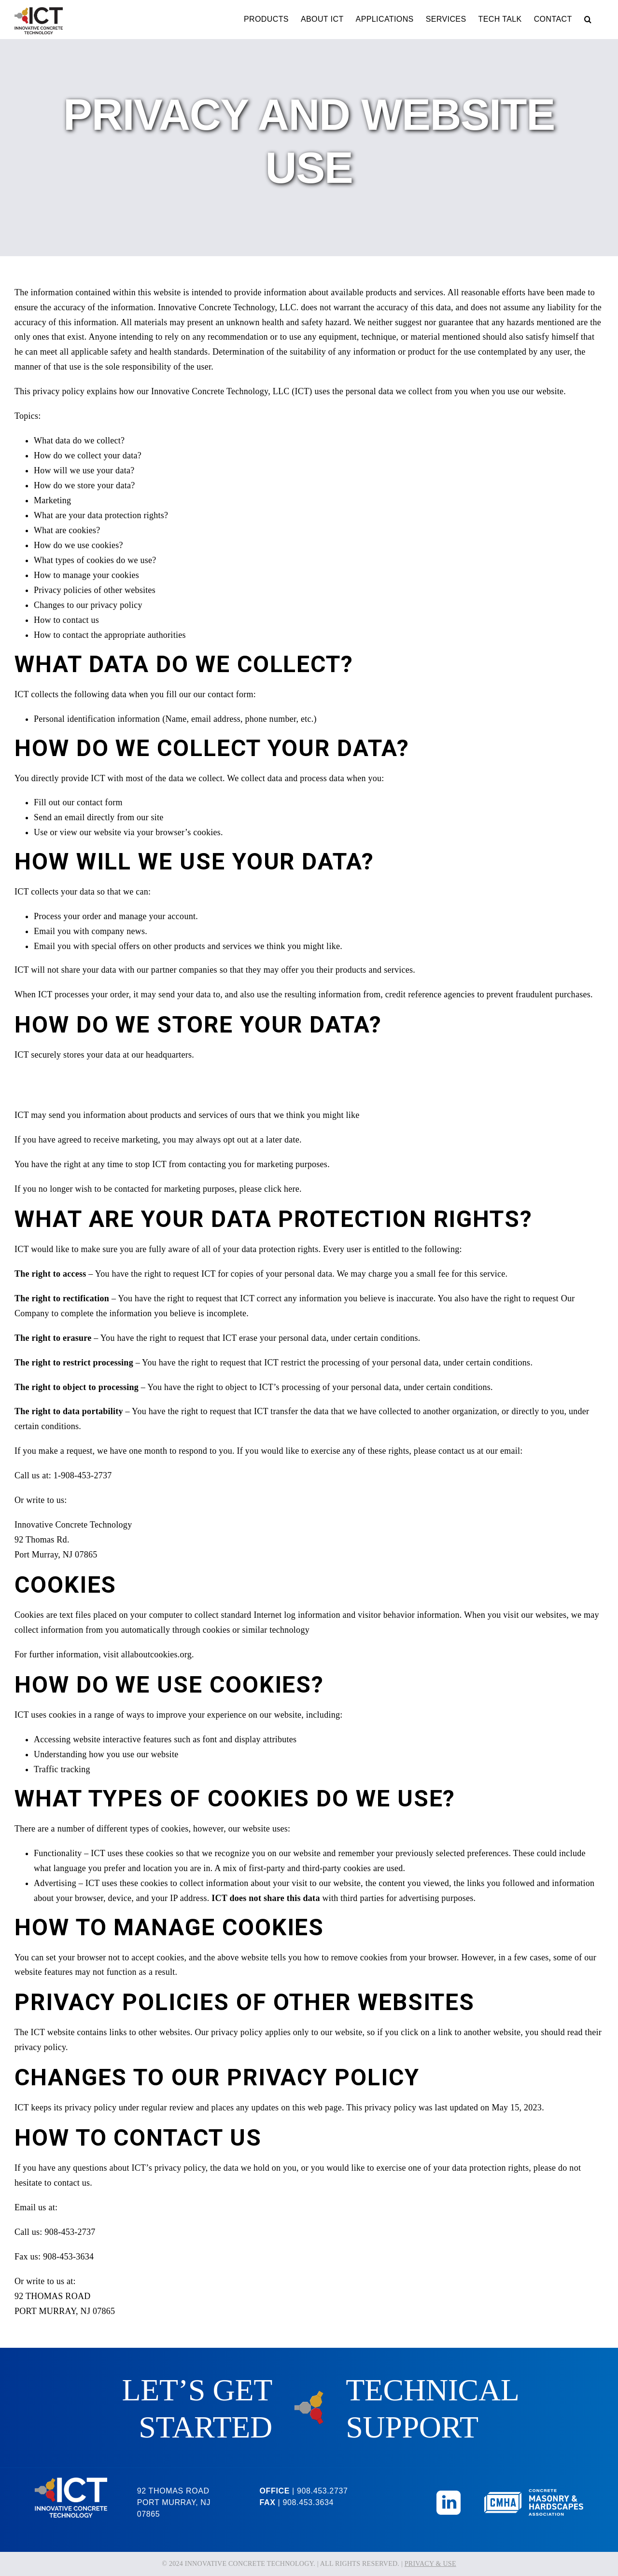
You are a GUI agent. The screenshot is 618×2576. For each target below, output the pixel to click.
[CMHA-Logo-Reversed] (533, 2493)
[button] (587, 19)
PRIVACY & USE (430, 2563)
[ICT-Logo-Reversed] (71, 2482)
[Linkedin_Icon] (448, 2495)
